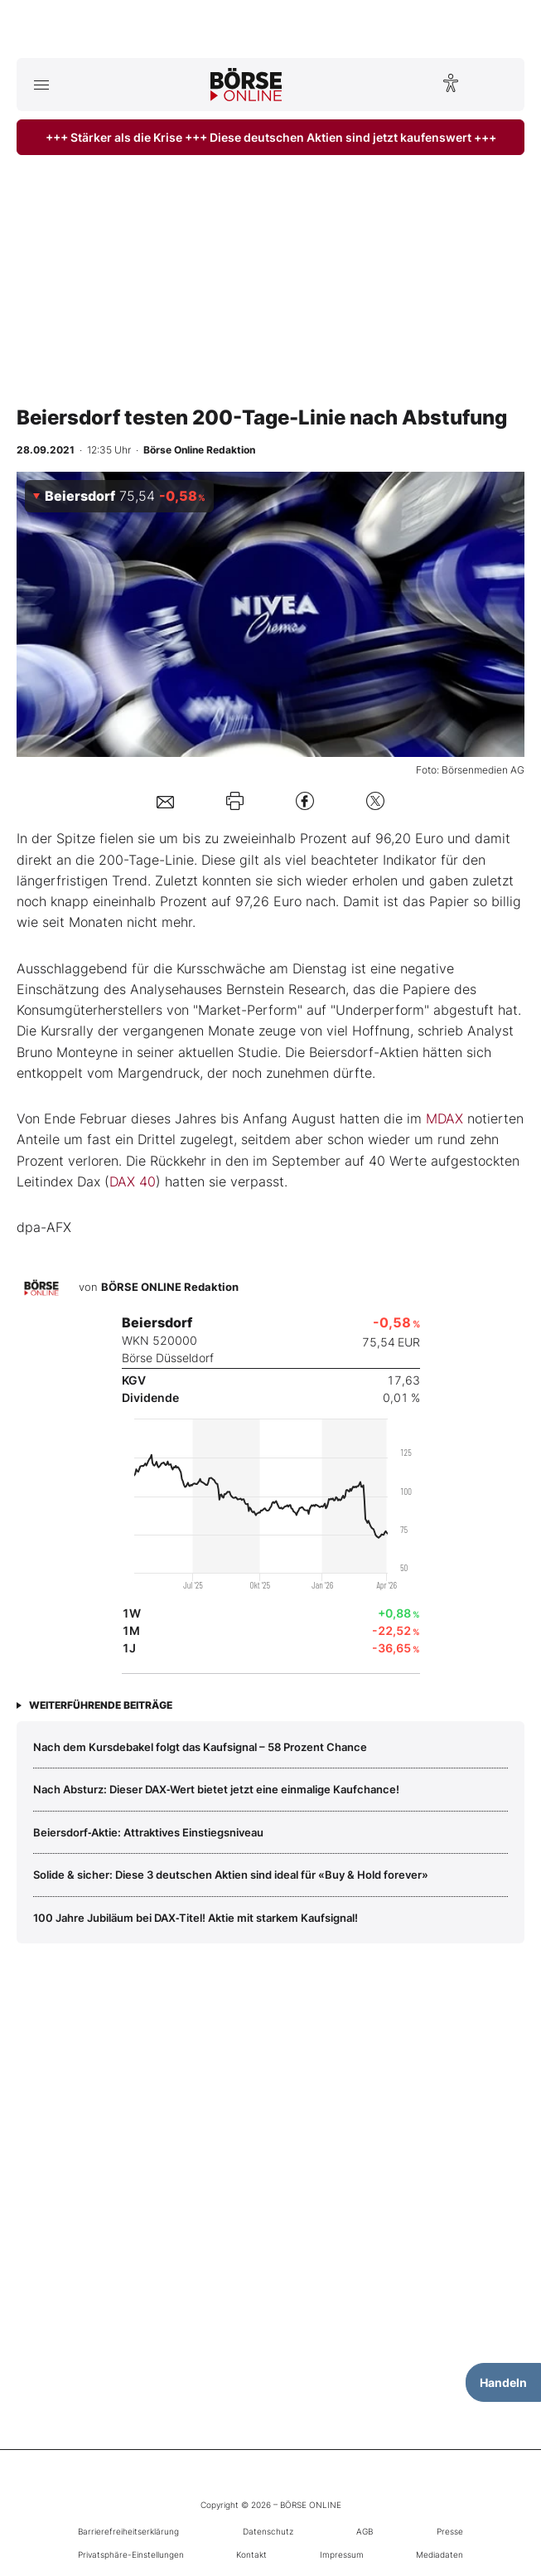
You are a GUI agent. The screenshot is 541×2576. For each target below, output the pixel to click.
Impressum (342, 2554)
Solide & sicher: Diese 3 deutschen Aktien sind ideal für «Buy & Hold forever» (230, 1874)
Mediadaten (439, 2554)
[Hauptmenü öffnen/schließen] (41, 84)
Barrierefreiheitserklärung (128, 2531)
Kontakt (251, 2554)
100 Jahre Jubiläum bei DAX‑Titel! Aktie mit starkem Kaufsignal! (195, 1917)
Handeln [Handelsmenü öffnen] (503, 2382)
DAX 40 (132, 1181)
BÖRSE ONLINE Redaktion (170, 1287)
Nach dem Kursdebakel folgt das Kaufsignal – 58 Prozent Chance (200, 1747)
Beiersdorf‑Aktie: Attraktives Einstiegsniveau (148, 1832)
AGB (364, 2531)
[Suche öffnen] (500, 84)
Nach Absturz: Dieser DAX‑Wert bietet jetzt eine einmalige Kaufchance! (216, 1789)
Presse (450, 2531)
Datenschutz (268, 2531)
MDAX (444, 1118)
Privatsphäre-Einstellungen (131, 2554)
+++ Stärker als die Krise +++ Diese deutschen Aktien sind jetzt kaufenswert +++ (271, 137)
